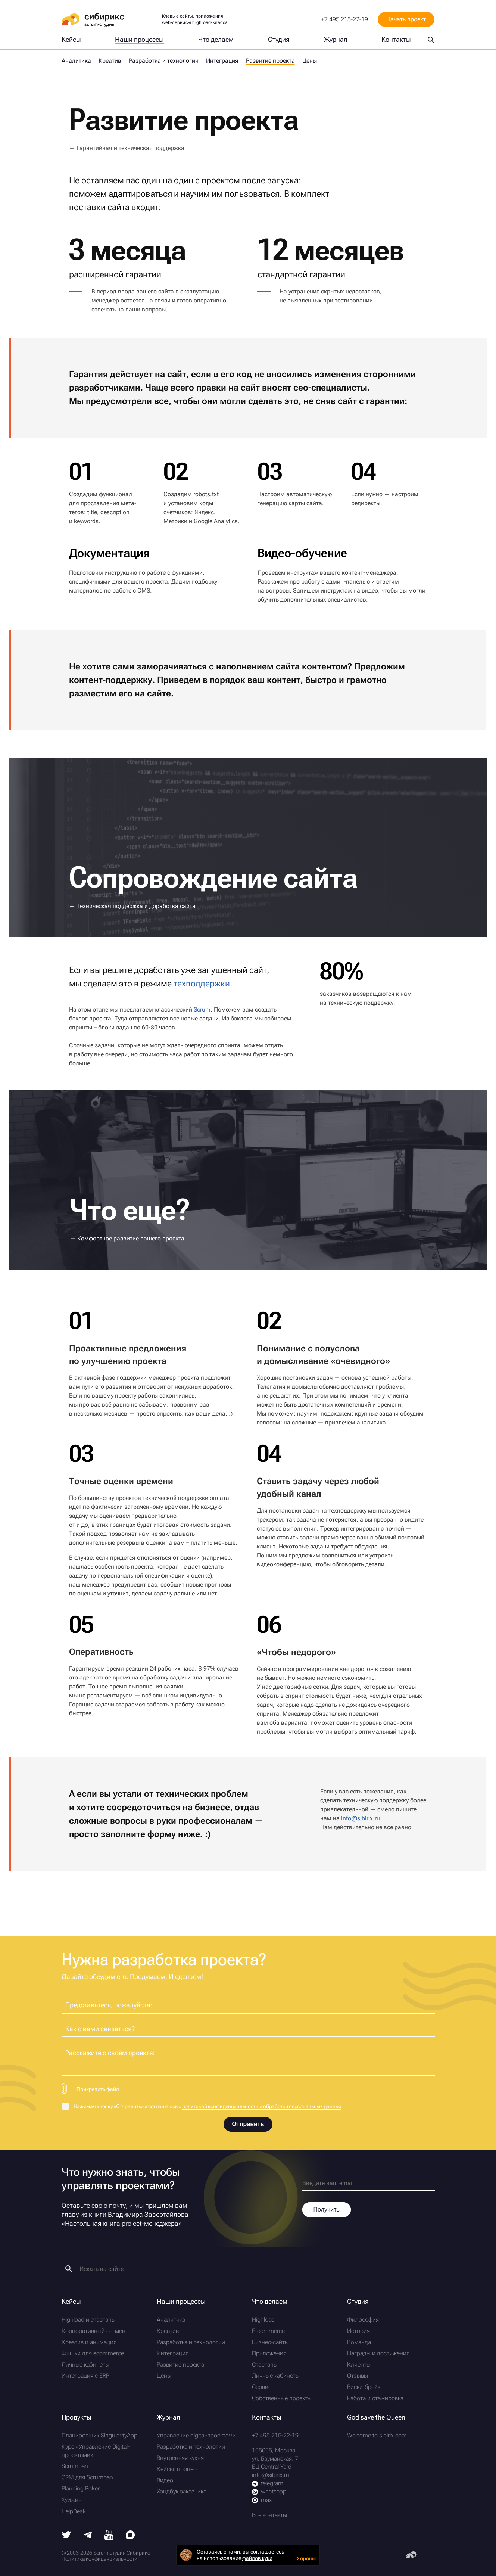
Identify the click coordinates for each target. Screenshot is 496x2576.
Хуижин (72, 2499)
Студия (279, 39)
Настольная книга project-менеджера (121, 2223)
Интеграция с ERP (85, 2375)
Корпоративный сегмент (95, 2330)
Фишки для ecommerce (93, 2353)
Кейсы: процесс (178, 2469)
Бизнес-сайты (270, 2342)
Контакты (396, 39)
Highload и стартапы (89, 2319)
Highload (263, 2319)
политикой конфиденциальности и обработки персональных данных (261, 2106)
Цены (309, 60)
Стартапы (265, 2364)
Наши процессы (139, 39)
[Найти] (68, 2268)
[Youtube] (108, 2538)
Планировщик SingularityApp (99, 2435)
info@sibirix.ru (360, 1818)
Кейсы (71, 39)
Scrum (202, 1009)
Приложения (269, 2353)
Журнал (335, 39)
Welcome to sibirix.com (377, 2435)
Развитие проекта (180, 2364)
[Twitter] (66, 2536)
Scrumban (75, 2466)
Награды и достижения (378, 2353)
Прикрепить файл (98, 2089)
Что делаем (216, 39)
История (358, 2330)
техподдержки (202, 983)
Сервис (261, 2386)
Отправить (248, 2124)
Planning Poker (81, 2488)
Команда (359, 2342)
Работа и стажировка (375, 2398)
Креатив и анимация (89, 2342)
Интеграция (222, 60)
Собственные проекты (282, 2398)
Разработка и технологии (164, 60)
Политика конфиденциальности (99, 2559)
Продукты (76, 2417)
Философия (363, 2319)
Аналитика (76, 60)
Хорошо (306, 2558)
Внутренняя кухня (180, 2457)
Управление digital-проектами (196, 2435)
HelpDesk (74, 2511)
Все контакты (269, 2514)
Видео (165, 2480)
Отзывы (357, 2375)
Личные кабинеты (85, 2364)
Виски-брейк (363, 2386)
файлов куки (257, 2558)
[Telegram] (88, 2536)
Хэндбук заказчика (181, 2491)
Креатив (110, 60)
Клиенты (359, 2364)
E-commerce (268, 2330)
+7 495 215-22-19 (344, 19)
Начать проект (406, 19)
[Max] (130, 2537)
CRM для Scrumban (87, 2477)
